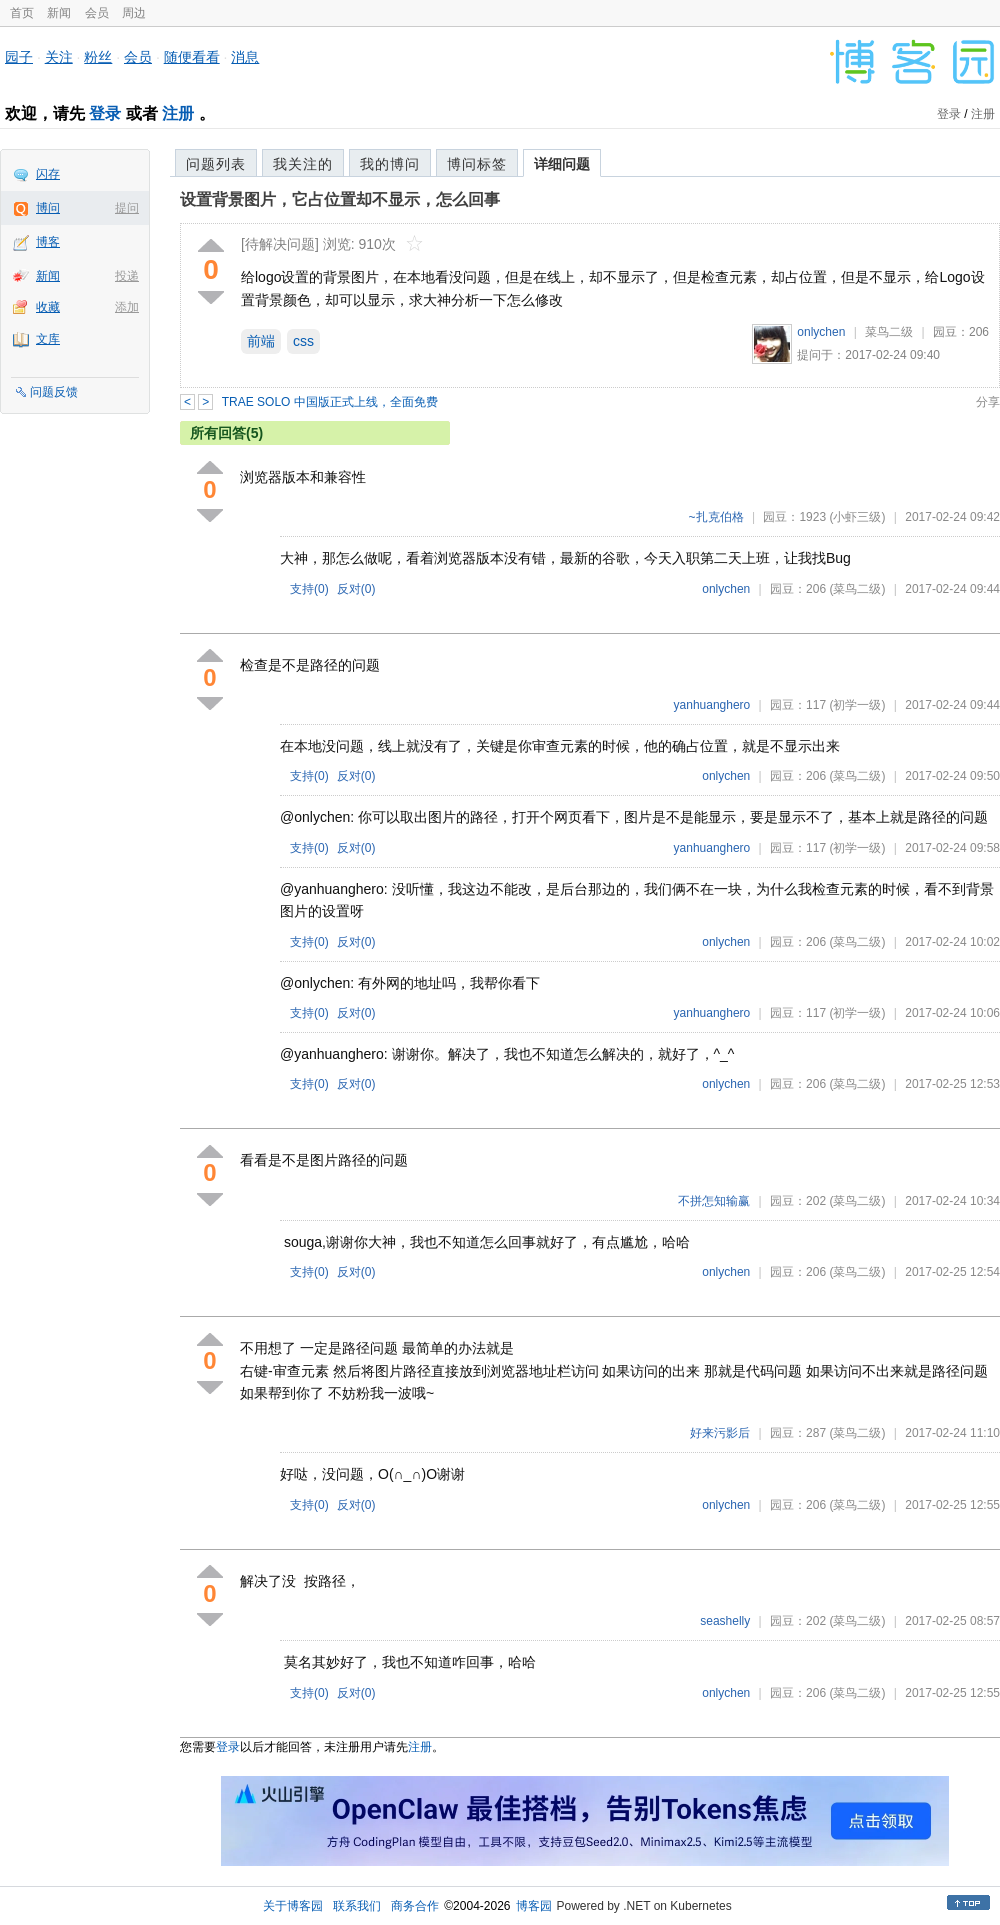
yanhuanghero (712, 705)
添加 (127, 307)
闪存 (48, 174)
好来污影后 (720, 1433)
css (303, 341)
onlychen (821, 332)
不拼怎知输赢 (714, 1201)
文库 (48, 339)
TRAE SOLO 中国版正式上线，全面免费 (330, 402)
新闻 (59, 13)
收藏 (48, 307)
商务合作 (415, 1906)
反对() (356, 589)
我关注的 (303, 164)
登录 (105, 113)
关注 (59, 57)
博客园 (534, 1906)
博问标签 (477, 164)
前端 (261, 341)
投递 (127, 276)
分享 (988, 402)
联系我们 (357, 1906)
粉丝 (98, 57)
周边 (134, 13)
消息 (245, 57)
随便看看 (192, 57)
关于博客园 (293, 1906)
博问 (48, 208)
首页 (22, 13)
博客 (48, 242)
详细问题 (562, 164)
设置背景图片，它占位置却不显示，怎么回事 (340, 199)
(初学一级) (857, 705)
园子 (19, 57)
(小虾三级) (857, 517)
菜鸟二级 (889, 332)
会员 (97, 13)
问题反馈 (54, 392)
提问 (127, 208)
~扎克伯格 (716, 517)
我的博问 (390, 164)
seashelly (725, 1621)
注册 (178, 113)
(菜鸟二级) (857, 589)
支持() (309, 589)
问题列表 (216, 164)
